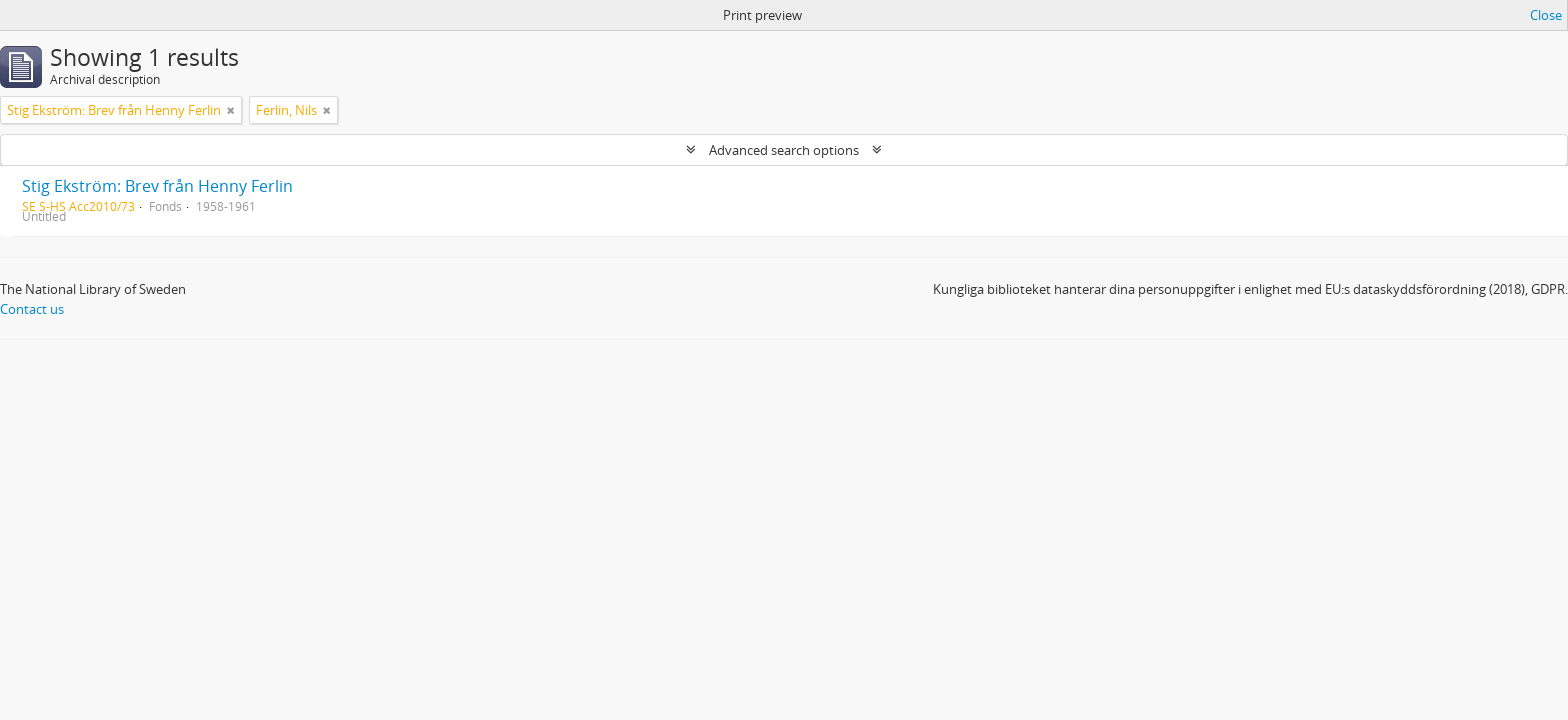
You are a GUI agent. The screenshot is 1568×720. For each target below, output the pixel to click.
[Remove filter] (231, 110)
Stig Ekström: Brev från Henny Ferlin (157, 186)
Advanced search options (784, 150)
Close (1546, 15)
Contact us (32, 309)
